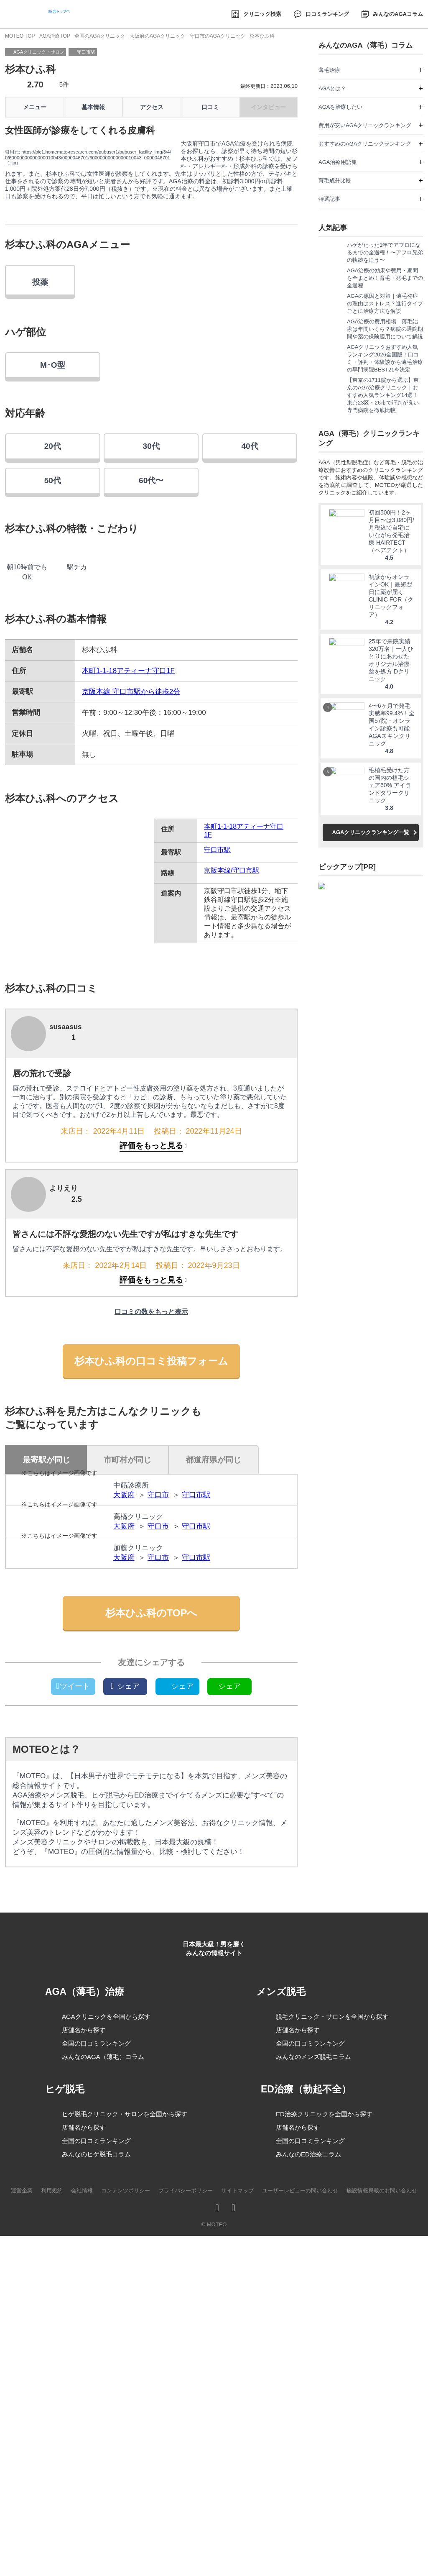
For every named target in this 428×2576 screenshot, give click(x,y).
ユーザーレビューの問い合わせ (300, 2556)
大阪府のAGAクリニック (157, 36)
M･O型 (52, 516)
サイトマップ (237, 2556)
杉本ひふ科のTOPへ (151, 1901)
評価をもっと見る (151, 1317)
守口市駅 (86, 51)
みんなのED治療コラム (308, 2520)
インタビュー (268, 107)
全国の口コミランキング (96, 2408)
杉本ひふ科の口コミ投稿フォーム (151, 1532)
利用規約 (52, 2556)
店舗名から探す (84, 2395)
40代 (249, 597)
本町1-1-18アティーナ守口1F (128, 842)
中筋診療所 (131, 1657)
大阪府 (124, 1666)
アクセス (151, 107)
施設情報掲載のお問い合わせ (381, 2556)
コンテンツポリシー (125, 2556)
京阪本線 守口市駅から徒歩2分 (131, 863)
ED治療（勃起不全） (307, 2455)
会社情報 (82, 2556)
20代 (52, 597)
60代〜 (151, 631)
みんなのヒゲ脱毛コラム (96, 2519)
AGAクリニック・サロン (38, 51)
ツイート (73, 1974)
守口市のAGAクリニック (217, 36)
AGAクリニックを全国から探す (106, 2381)
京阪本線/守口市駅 (231, 1041)
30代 (151, 597)
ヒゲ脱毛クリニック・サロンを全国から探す (124, 2479)
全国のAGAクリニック (99, 36)
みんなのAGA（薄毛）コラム (103, 2421)
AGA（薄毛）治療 (89, 2355)
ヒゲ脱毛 (70, 2454)
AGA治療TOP (54, 36)
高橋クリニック (138, 1727)
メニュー (34, 107)
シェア (125, 1974)
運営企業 (22, 2556)
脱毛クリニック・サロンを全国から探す (332, 2379)
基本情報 (93, 107)
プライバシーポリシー (185, 2556)
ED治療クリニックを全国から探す (324, 2480)
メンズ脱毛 (287, 2354)
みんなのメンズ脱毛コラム (313, 2419)
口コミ (210, 107)
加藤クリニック (138, 1797)
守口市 (158, 1666)
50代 (52, 631)
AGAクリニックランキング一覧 (371, 851)
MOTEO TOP (20, 36)
